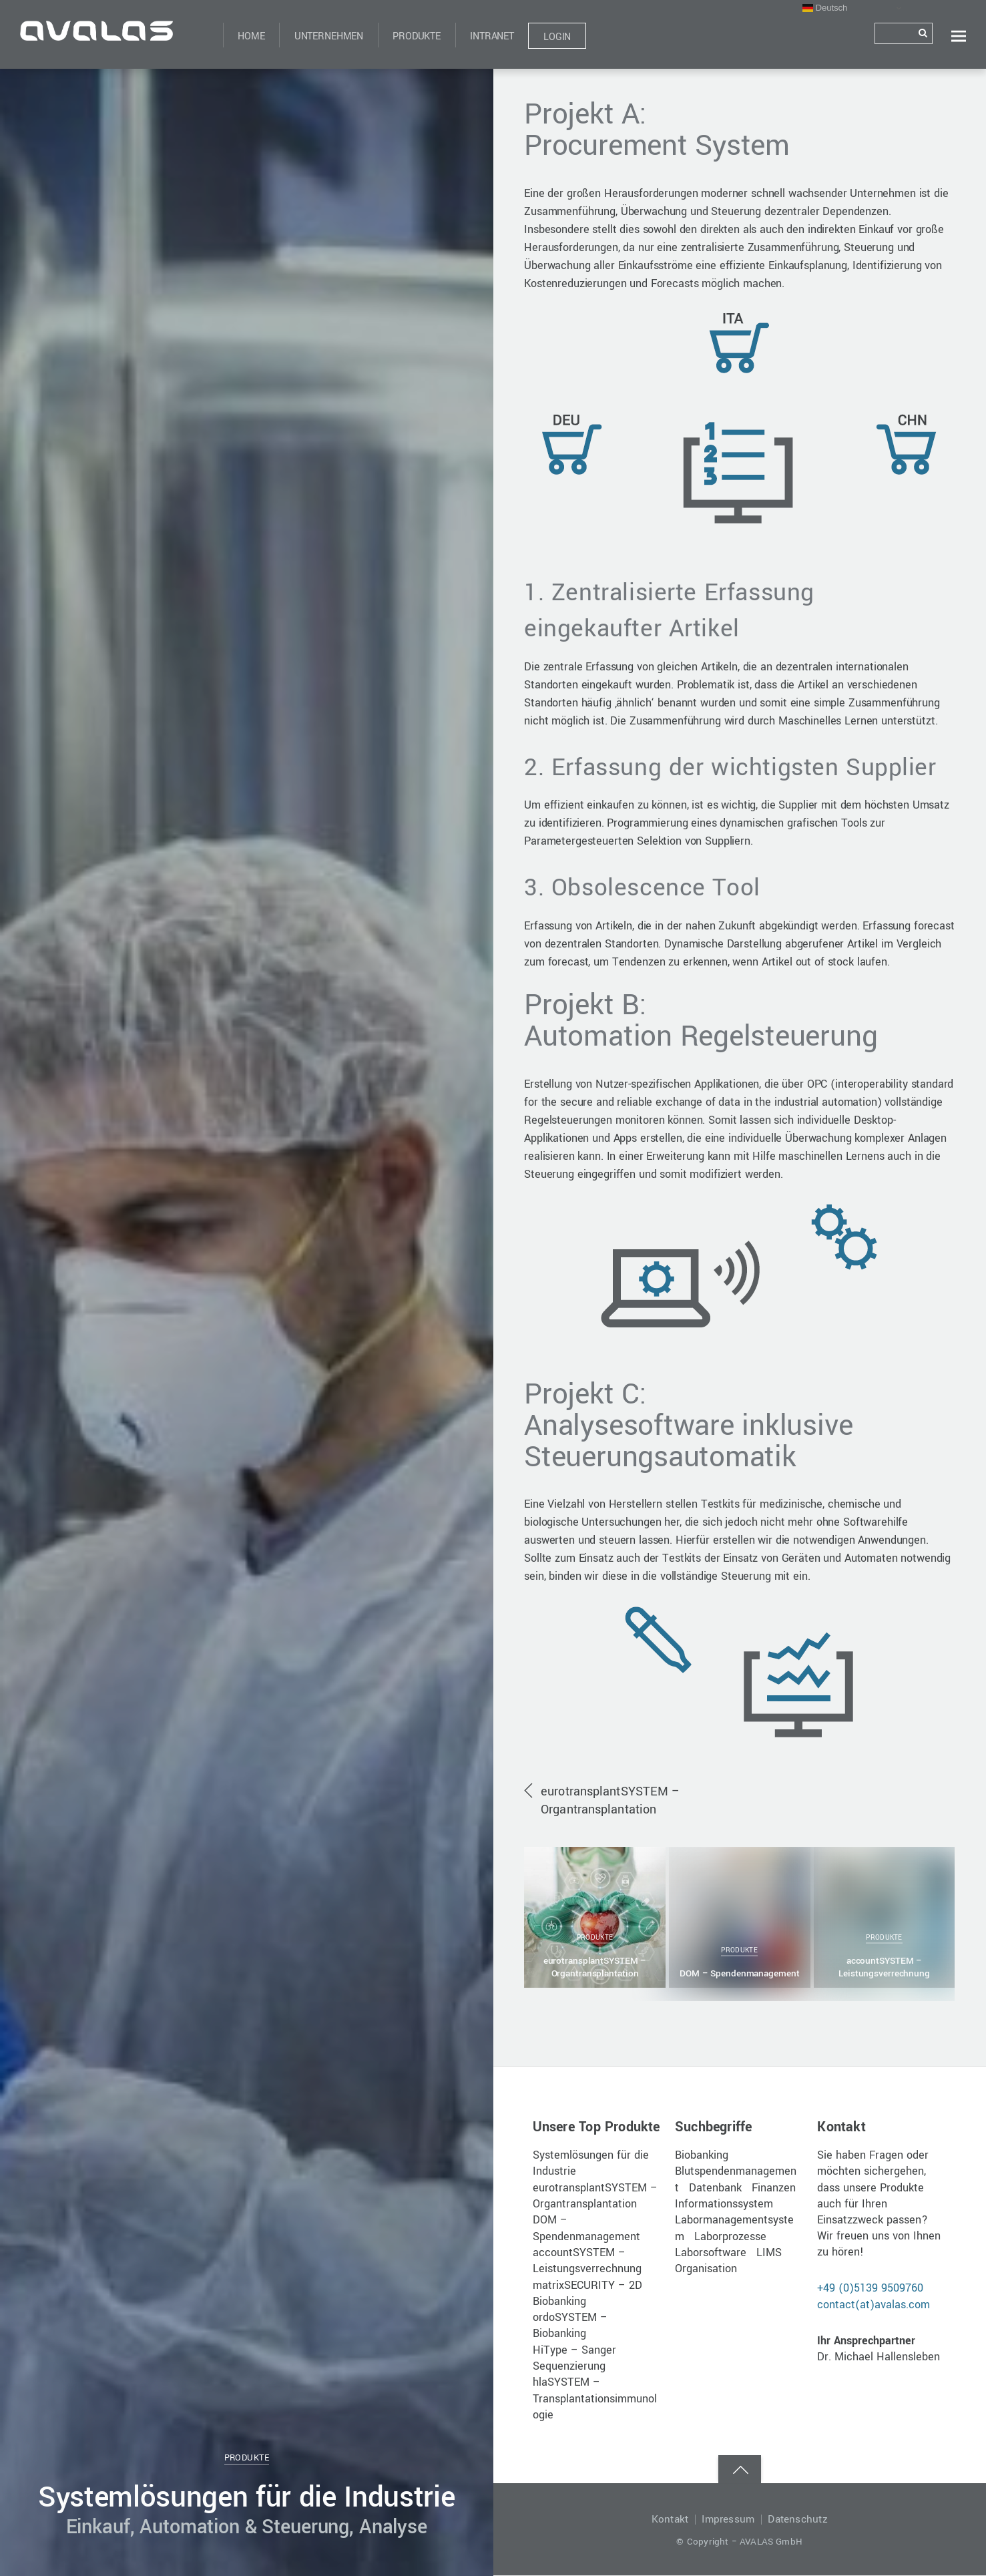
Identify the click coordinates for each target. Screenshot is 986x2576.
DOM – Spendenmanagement (740, 1973)
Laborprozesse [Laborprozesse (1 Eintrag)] (730, 2237)
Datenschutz (798, 2520)
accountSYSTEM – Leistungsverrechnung (884, 1967)
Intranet (492, 36)
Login (557, 37)
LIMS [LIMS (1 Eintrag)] (769, 2253)
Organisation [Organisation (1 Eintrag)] (706, 2269)
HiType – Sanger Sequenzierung (574, 2358)
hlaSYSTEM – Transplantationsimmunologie (595, 2399)
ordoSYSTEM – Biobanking (570, 2326)
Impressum (728, 2520)
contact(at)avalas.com (873, 2305)
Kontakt (670, 2520)
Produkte (417, 36)
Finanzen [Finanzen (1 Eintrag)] (774, 2188)
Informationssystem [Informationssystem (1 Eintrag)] (724, 2204)
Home (251, 36)
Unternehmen (328, 36)
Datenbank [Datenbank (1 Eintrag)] (715, 2188)
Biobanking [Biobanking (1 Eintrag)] (701, 2155)
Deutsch (824, 8)
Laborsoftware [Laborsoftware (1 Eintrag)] (710, 2253)
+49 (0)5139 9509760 (870, 2289)
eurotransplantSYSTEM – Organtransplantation (610, 1801)
